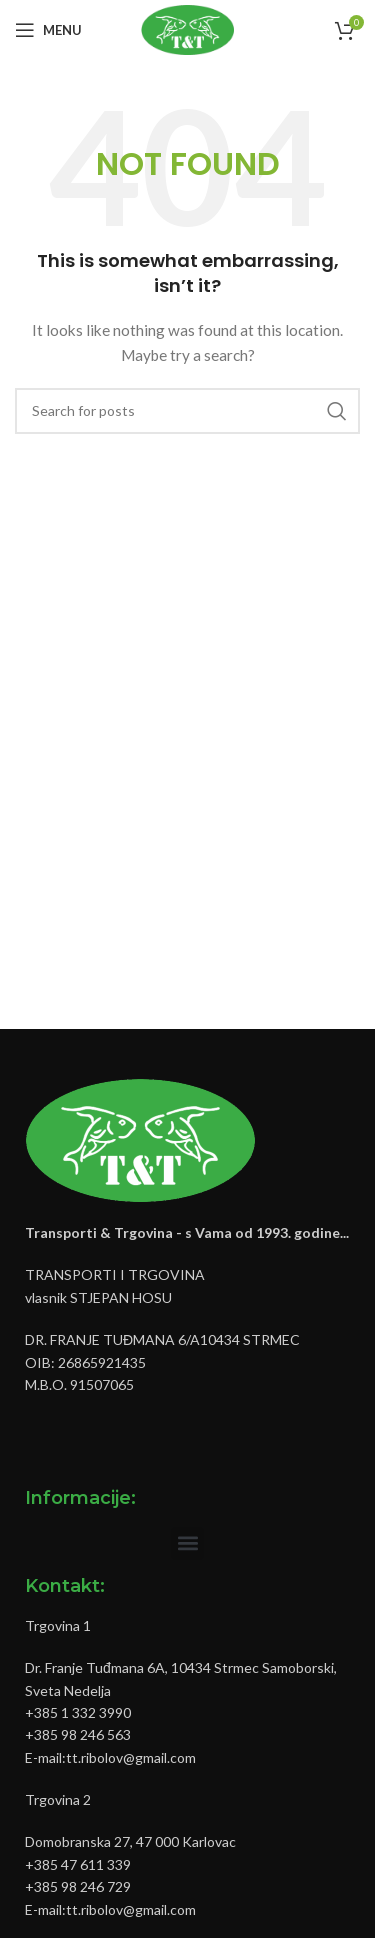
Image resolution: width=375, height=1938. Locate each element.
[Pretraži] (187, 411)
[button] (187, 1543)
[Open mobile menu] (48, 30)
